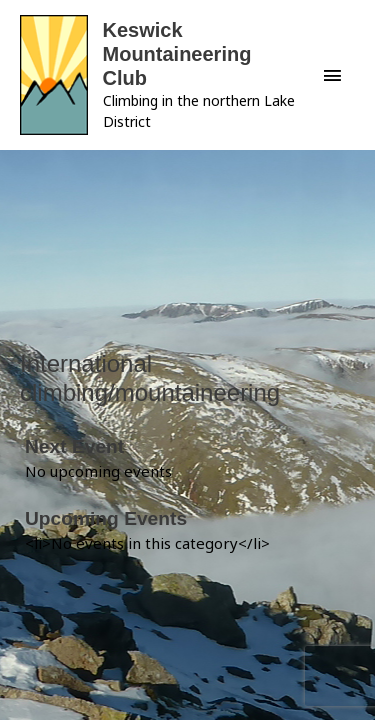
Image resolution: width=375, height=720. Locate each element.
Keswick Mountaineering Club (177, 54)
